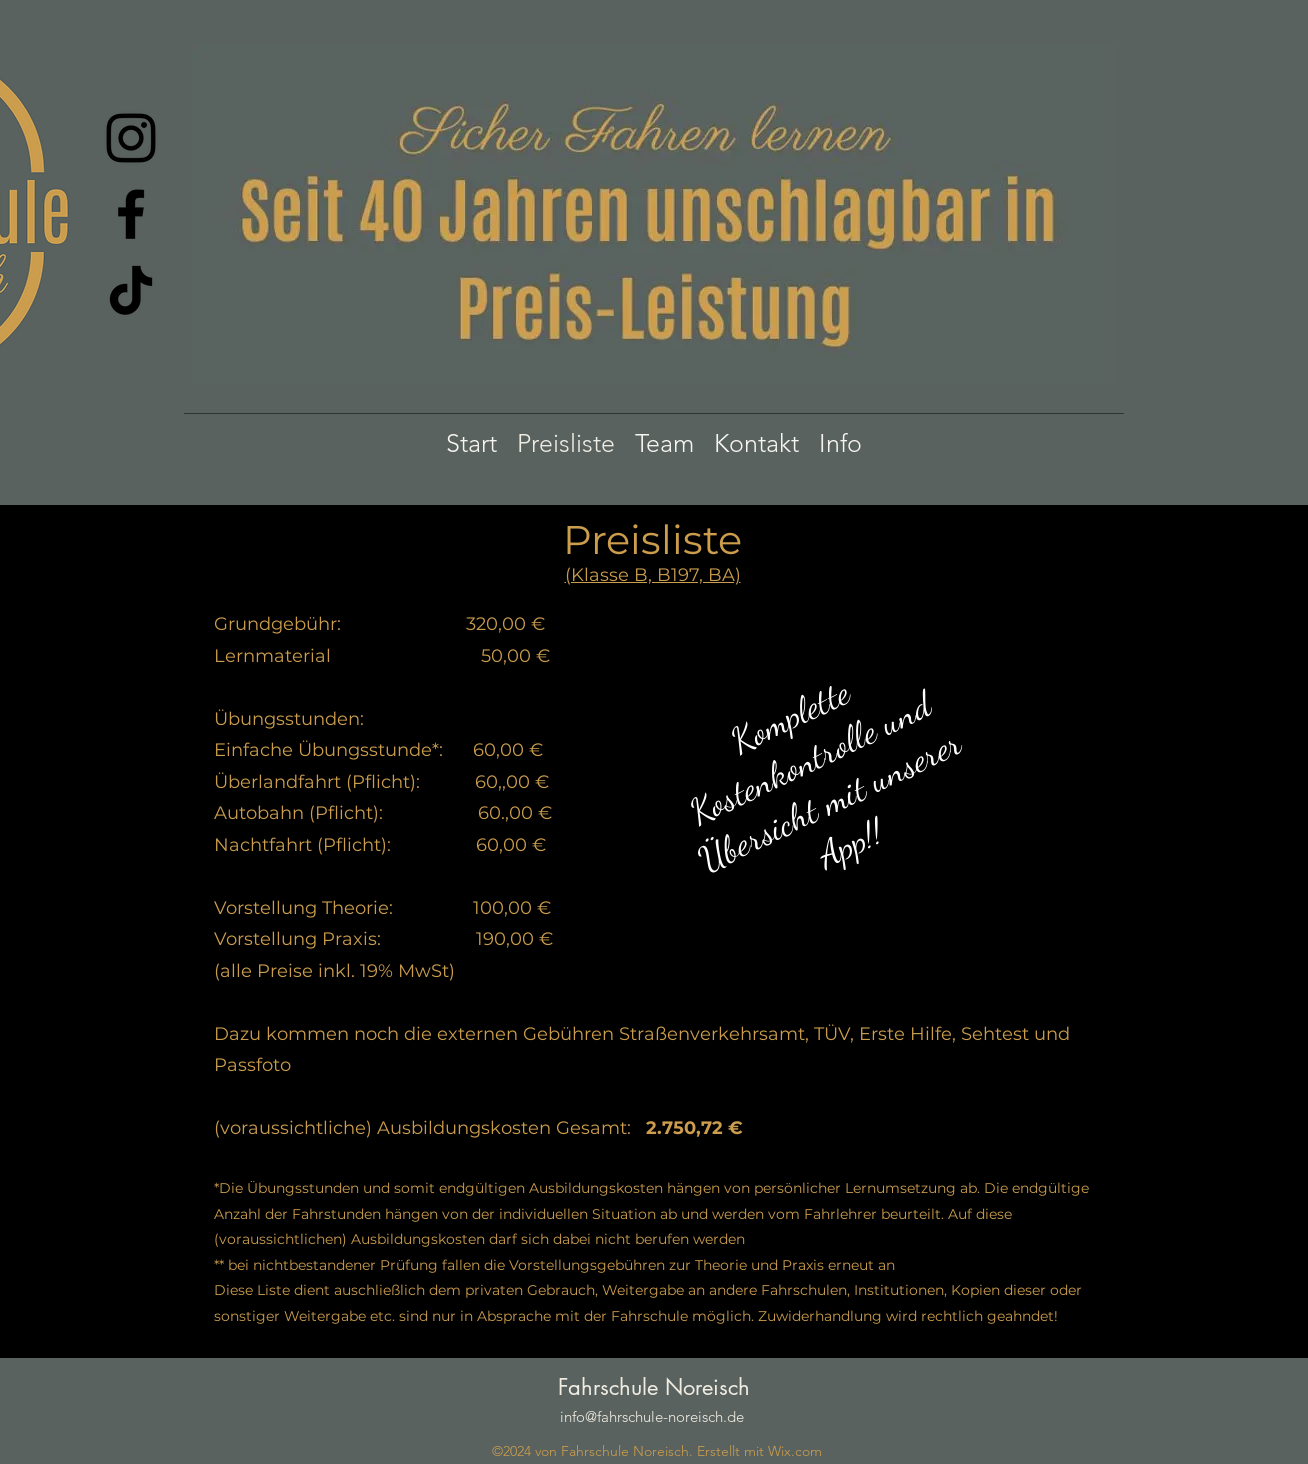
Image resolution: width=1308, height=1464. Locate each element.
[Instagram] (131, 138)
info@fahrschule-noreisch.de (652, 1416)
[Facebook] (131, 214)
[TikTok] (131, 290)
